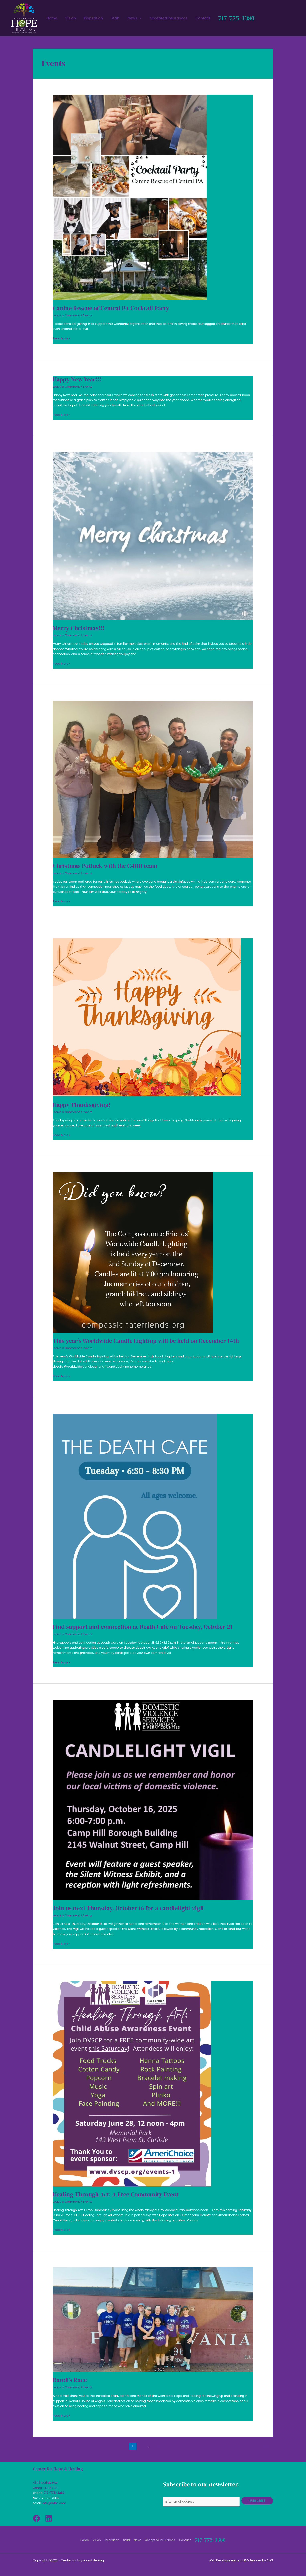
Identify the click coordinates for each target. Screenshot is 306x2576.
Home (86, 2539)
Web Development (220, 2558)
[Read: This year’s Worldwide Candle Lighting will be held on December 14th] (133, 1252)
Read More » (62, 338)
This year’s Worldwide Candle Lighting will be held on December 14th (146, 1340)
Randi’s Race (70, 2380)
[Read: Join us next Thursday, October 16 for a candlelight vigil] (153, 1799)
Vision (97, 2539)
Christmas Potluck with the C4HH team (105, 865)
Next (267, 2445)
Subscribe (257, 2500)
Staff (124, 2539)
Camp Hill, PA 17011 (46, 2487)
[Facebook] (36, 2518)
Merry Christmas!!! (78, 628)
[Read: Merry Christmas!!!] (153, 536)
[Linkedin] (48, 2518)
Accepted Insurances (156, 2539)
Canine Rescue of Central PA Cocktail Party (111, 308)
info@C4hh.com (54, 2503)
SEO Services (251, 2558)
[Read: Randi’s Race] (153, 2319)
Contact (179, 2539)
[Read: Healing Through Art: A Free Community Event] (132, 2083)
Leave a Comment (67, 315)
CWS (269, 2558)
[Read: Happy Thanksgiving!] (147, 1017)
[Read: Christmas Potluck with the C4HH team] (153, 779)
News (134, 2539)
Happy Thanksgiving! (82, 1104)
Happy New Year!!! (77, 379)
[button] (138, 18)
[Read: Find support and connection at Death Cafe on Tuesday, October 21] (135, 1516)
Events (89, 315)
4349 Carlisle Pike (46, 2482)
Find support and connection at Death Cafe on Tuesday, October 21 (142, 1626)
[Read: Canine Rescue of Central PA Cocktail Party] (130, 197)
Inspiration (111, 2539)
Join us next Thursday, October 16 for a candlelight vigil (128, 1908)
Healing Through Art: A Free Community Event (116, 2194)
